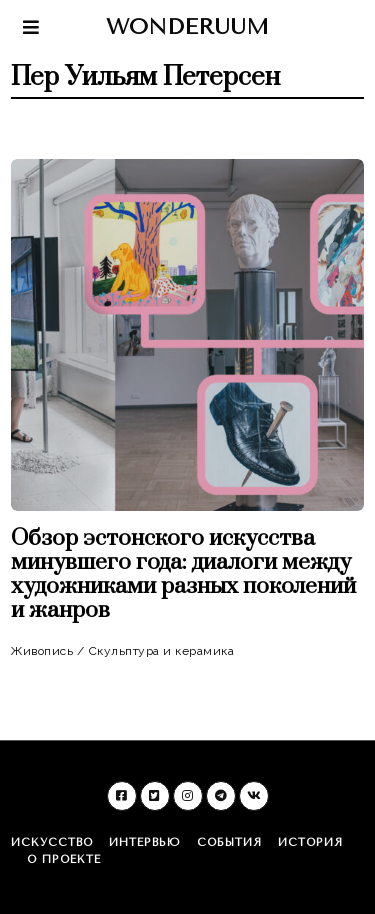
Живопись (42, 651)
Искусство (52, 842)
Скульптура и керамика (162, 651)
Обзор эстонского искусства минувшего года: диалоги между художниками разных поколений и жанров (183, 574)
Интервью (145, 842)
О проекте (64, 859)
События (229, 842)
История (310, 842)
